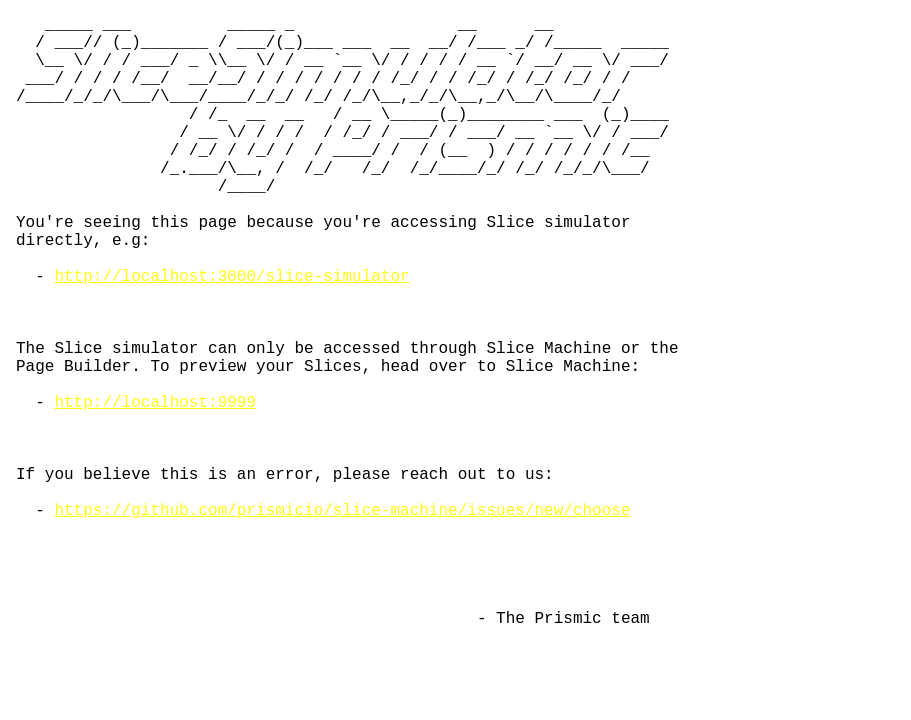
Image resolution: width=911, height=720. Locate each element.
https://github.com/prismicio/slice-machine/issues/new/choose (342, 621)
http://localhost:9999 (155, 489)
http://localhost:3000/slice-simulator (231, 335)
